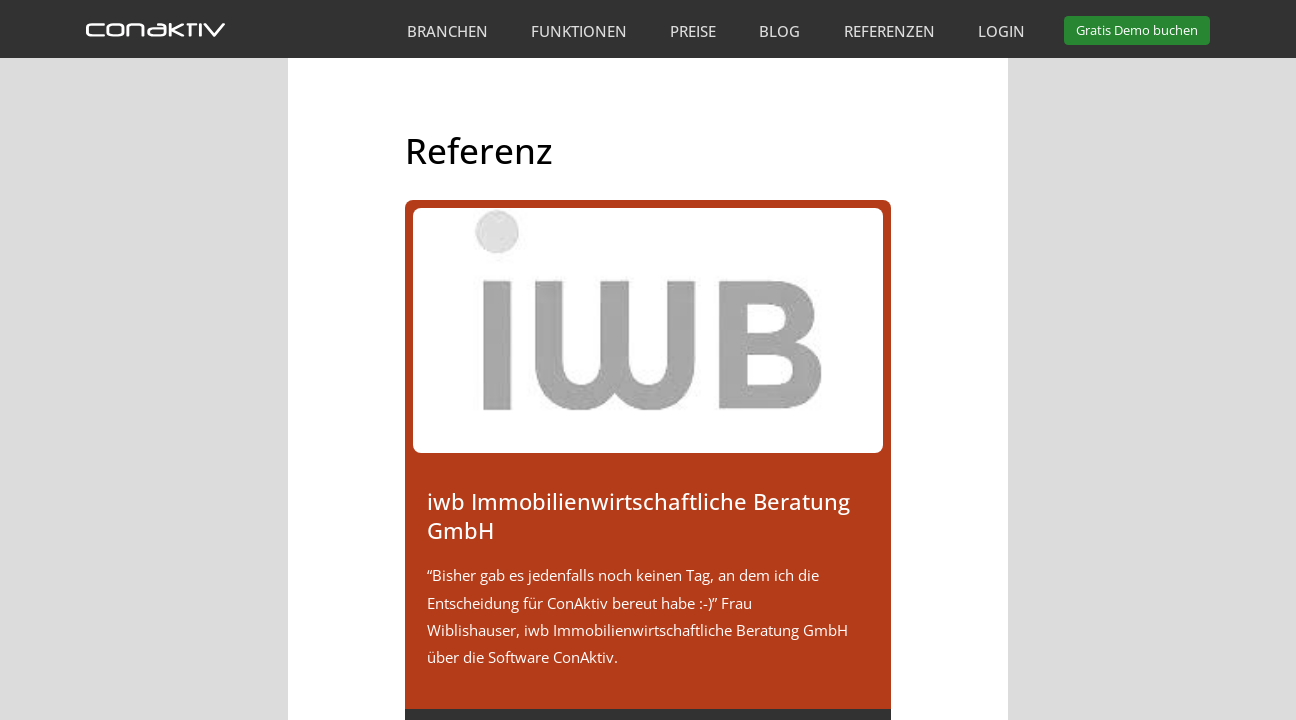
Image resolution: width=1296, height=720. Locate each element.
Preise (693, 31)
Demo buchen (1137, 30)
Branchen (447, 31)
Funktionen (579, 31)
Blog (779, 31)
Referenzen (889, 31)
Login (1001, 31)
